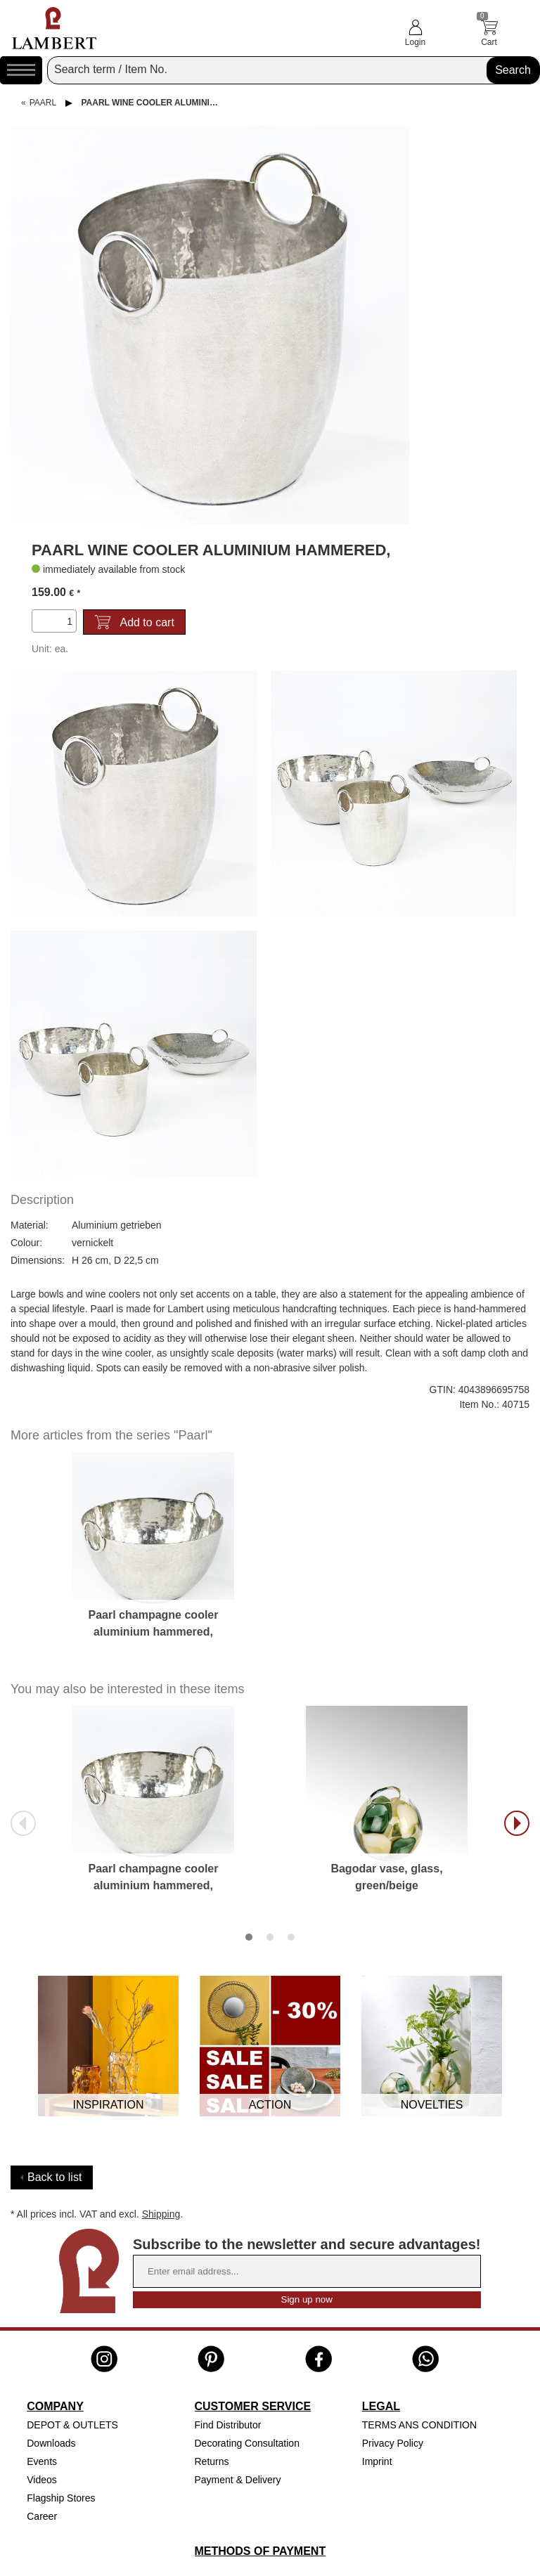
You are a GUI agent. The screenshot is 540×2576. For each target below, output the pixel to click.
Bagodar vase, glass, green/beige (386, 1877)
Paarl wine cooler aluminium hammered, (157, 103)
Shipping (161, 2214)
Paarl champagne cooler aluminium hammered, (154, 1623)
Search (513, 70)
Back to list (54, 2177)
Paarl (43, 103)
